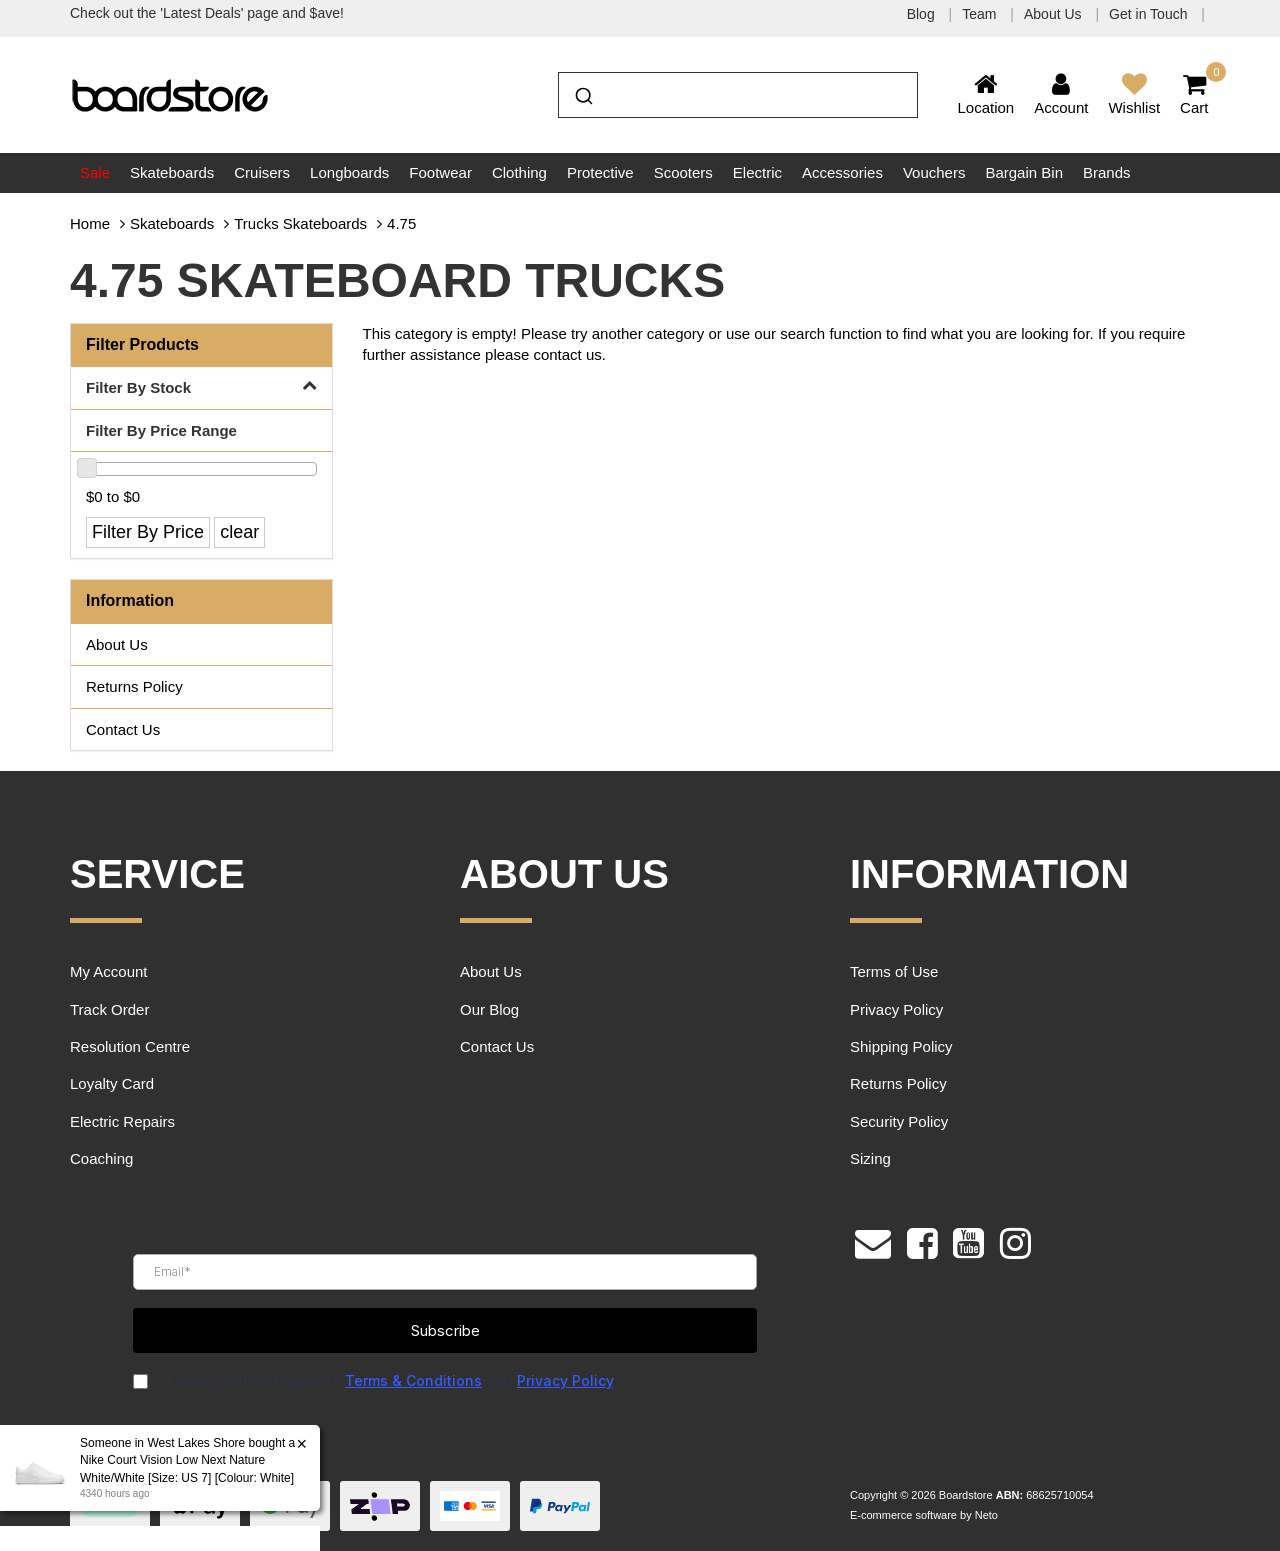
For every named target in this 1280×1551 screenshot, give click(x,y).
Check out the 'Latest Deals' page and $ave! (207, 13)
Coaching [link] (101, 1158)
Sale (95, 172)
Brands (1107, 172)
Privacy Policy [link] (896, 1009)
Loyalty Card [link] (112, 1083)
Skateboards (172, 172)
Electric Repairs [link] (122, 1121)
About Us (1054, 14)
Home (90, 223)
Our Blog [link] (489, 1009)
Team (981, 14)
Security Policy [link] (899, 1121)
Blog (923, 14)
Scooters (683, 172)
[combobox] (738, 95)
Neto (986, 1515)
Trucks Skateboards (300, 223)
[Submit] (582, 93)
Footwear (440, 172)
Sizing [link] (870, 1158)
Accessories (842, 172)
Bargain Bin (1024, 172)
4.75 (401, 223)
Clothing (519, 172)
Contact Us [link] (123, 729)
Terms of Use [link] (894, 971)
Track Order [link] (109, 1009)
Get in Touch (1150, 14)
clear (239, 532)
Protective (600, 172)
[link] (922, 1241)
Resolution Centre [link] (130, 1046)
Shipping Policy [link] (901, 1046)
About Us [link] (117, 644)
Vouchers (934, 172)
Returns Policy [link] (134, 686)
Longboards (349, 172)
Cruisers (262, 172)
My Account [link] (109, 971)
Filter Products (142, 344)
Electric (757, 172)
